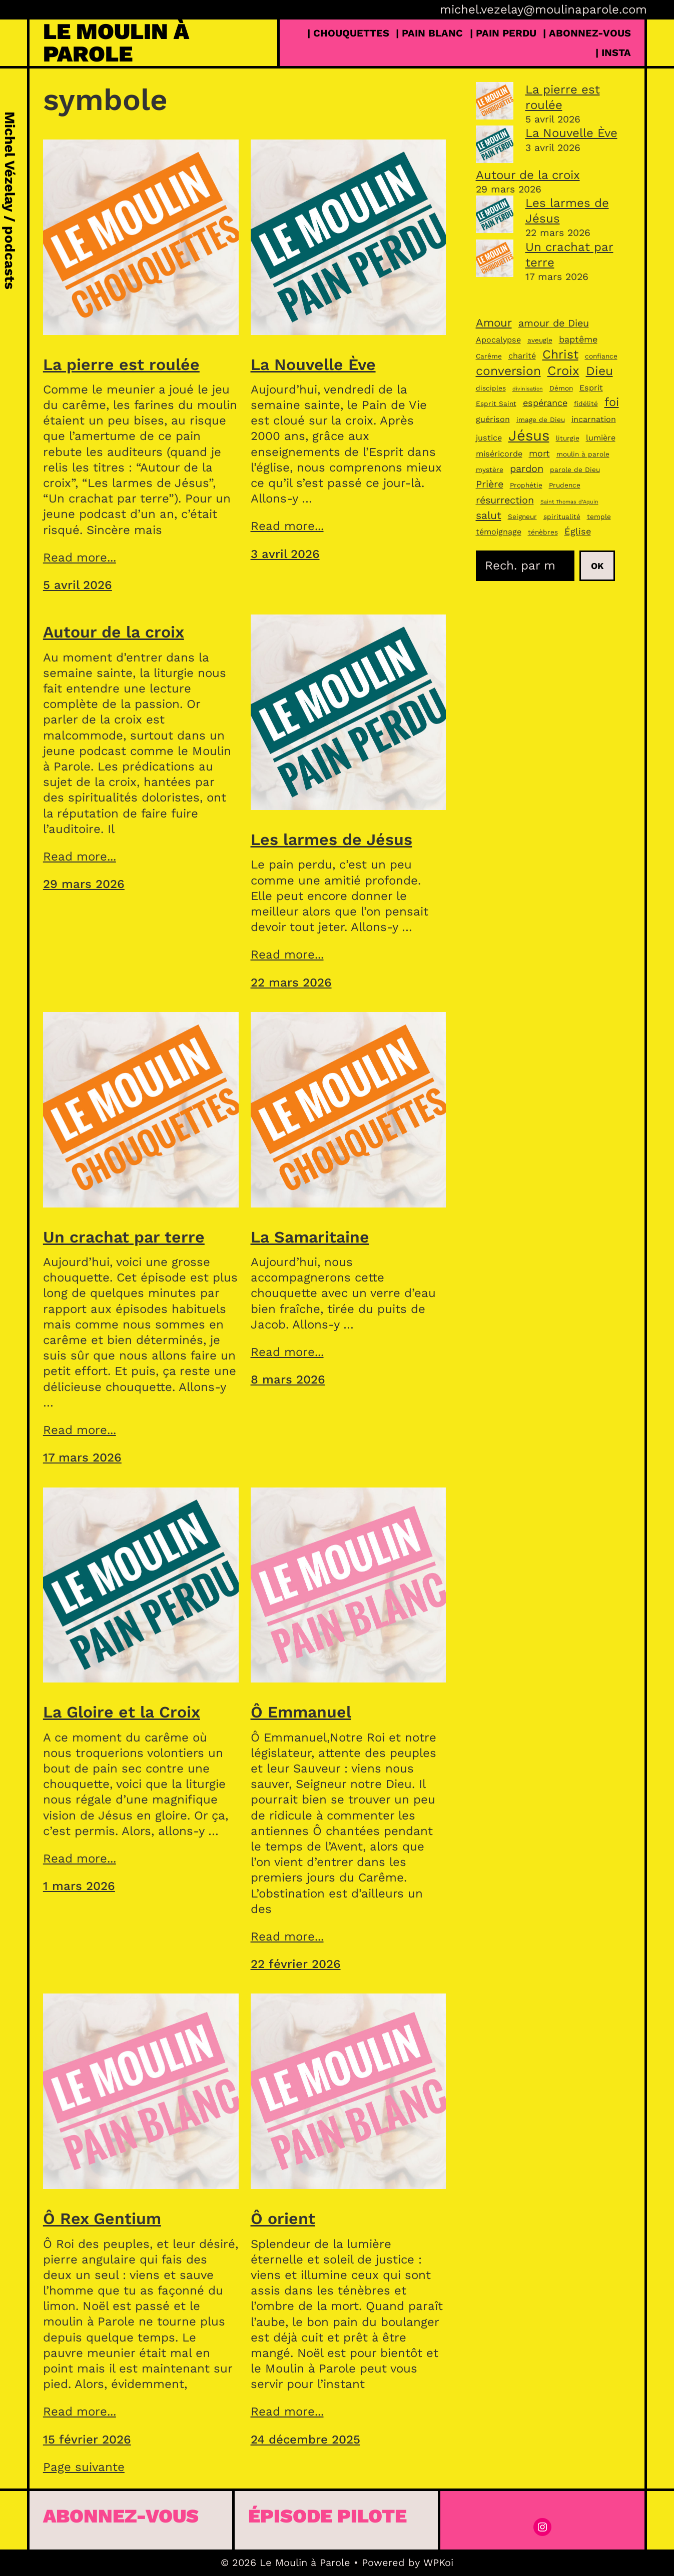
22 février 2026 (296, 1964)
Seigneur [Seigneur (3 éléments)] (522, 516)
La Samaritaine (310, 1237)
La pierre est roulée (121, 364)
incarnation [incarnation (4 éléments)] (593, 419)
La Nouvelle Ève (313, 364)
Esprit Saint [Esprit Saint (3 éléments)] (496, 404)
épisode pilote (327, 2515)
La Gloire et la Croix (121, 1712)
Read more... (79, 557)
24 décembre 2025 (305, 2439)
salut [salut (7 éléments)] (488, 515)
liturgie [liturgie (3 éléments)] (567, 438)
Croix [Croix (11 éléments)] (563, 370)
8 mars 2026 (288, 1379)
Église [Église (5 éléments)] (577, 531)
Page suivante (84, 2467)
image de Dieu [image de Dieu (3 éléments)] (540, 420)
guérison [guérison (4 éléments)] (493, 419)
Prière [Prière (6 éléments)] (489, 484)
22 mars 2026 (291, 983)
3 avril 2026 (285, 554)
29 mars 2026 (84, 884)
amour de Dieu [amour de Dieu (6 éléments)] (553, 323)
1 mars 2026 (79, 1886)
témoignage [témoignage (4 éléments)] (498, 531)
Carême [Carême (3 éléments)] (489, 356)
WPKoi (438, 2562)
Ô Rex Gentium (102, 2218)
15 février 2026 (87, 2439)
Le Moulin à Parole (116, 42)
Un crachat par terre (124, 1237)
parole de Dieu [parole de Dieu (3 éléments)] (575, 470)
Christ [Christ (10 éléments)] (560, 354)
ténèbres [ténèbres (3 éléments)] (543, 532)
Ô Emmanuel (301, 1712)
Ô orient (283, 2218)
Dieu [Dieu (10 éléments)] (599, 371)
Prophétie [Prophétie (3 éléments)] (526, 485)
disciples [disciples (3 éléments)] (491, 388)
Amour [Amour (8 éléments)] (494, 322)
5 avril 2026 (77, 585)
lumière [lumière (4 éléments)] (600, 437)
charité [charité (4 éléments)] (522, 355)
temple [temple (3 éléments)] (599, 516)
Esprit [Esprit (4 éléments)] (591, 387)
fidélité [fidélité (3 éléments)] (586, 404)
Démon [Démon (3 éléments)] (561, 388)
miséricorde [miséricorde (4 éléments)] (499, 453)
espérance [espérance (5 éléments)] (545, 403)
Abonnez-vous (121, 2515)
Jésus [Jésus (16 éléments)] (528, 435)
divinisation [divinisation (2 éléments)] (527, 389)
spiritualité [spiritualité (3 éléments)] (561, 516)
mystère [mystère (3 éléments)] (489, 470)
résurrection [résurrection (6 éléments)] (505, 500)
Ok (597, 565)
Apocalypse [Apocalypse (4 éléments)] (498, 339)
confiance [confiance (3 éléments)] (601, 356)
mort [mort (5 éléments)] (539, 453)
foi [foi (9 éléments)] (611, 402)
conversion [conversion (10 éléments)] (508, 371)
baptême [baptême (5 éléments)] (578, 339)
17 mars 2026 (82, 1457)
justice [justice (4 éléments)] (489, 437)
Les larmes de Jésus (331, 839)
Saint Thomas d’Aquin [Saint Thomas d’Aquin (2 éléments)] (569, 501)
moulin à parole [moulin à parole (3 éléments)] (582, 454)
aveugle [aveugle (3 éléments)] (539, 340)
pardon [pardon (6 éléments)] (526, 468)
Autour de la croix (113, 632)
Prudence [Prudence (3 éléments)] (564, 485)
